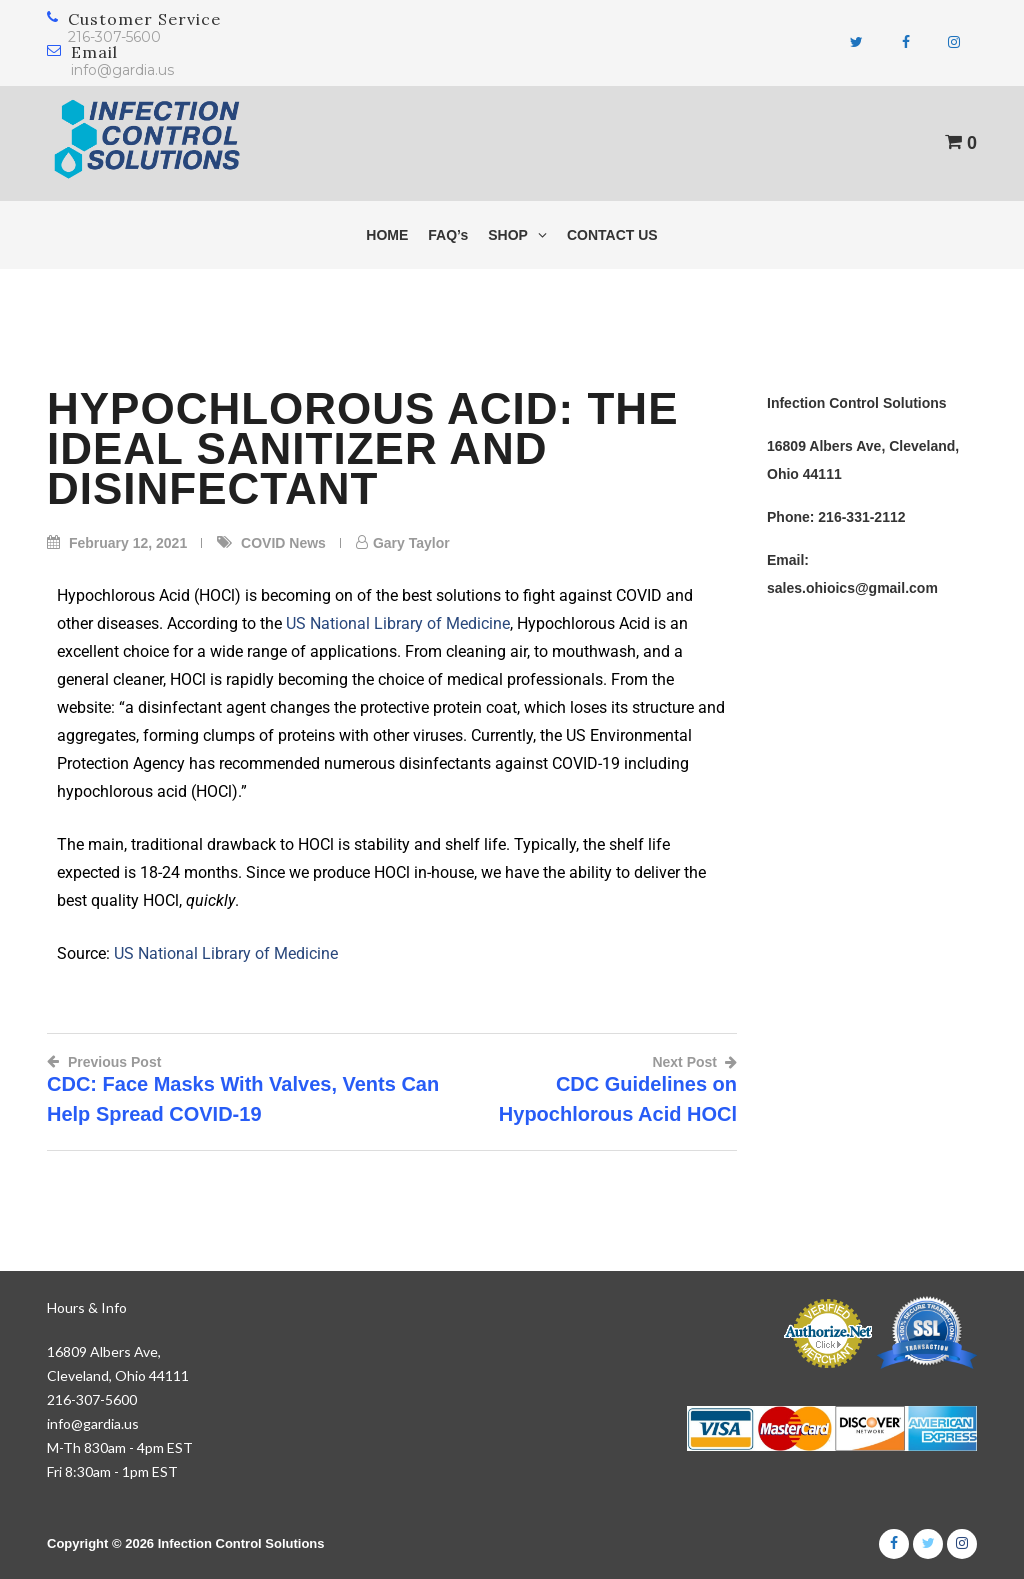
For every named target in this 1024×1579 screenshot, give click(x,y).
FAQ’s (448, 235)
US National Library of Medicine (398, 623)
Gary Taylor (411, 543)
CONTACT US (612, 235)
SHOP (517, 235)
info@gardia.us (122, 70)
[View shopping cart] (961, 143)
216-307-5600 (114, 37)
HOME (387, 235)
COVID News (283, 543)
